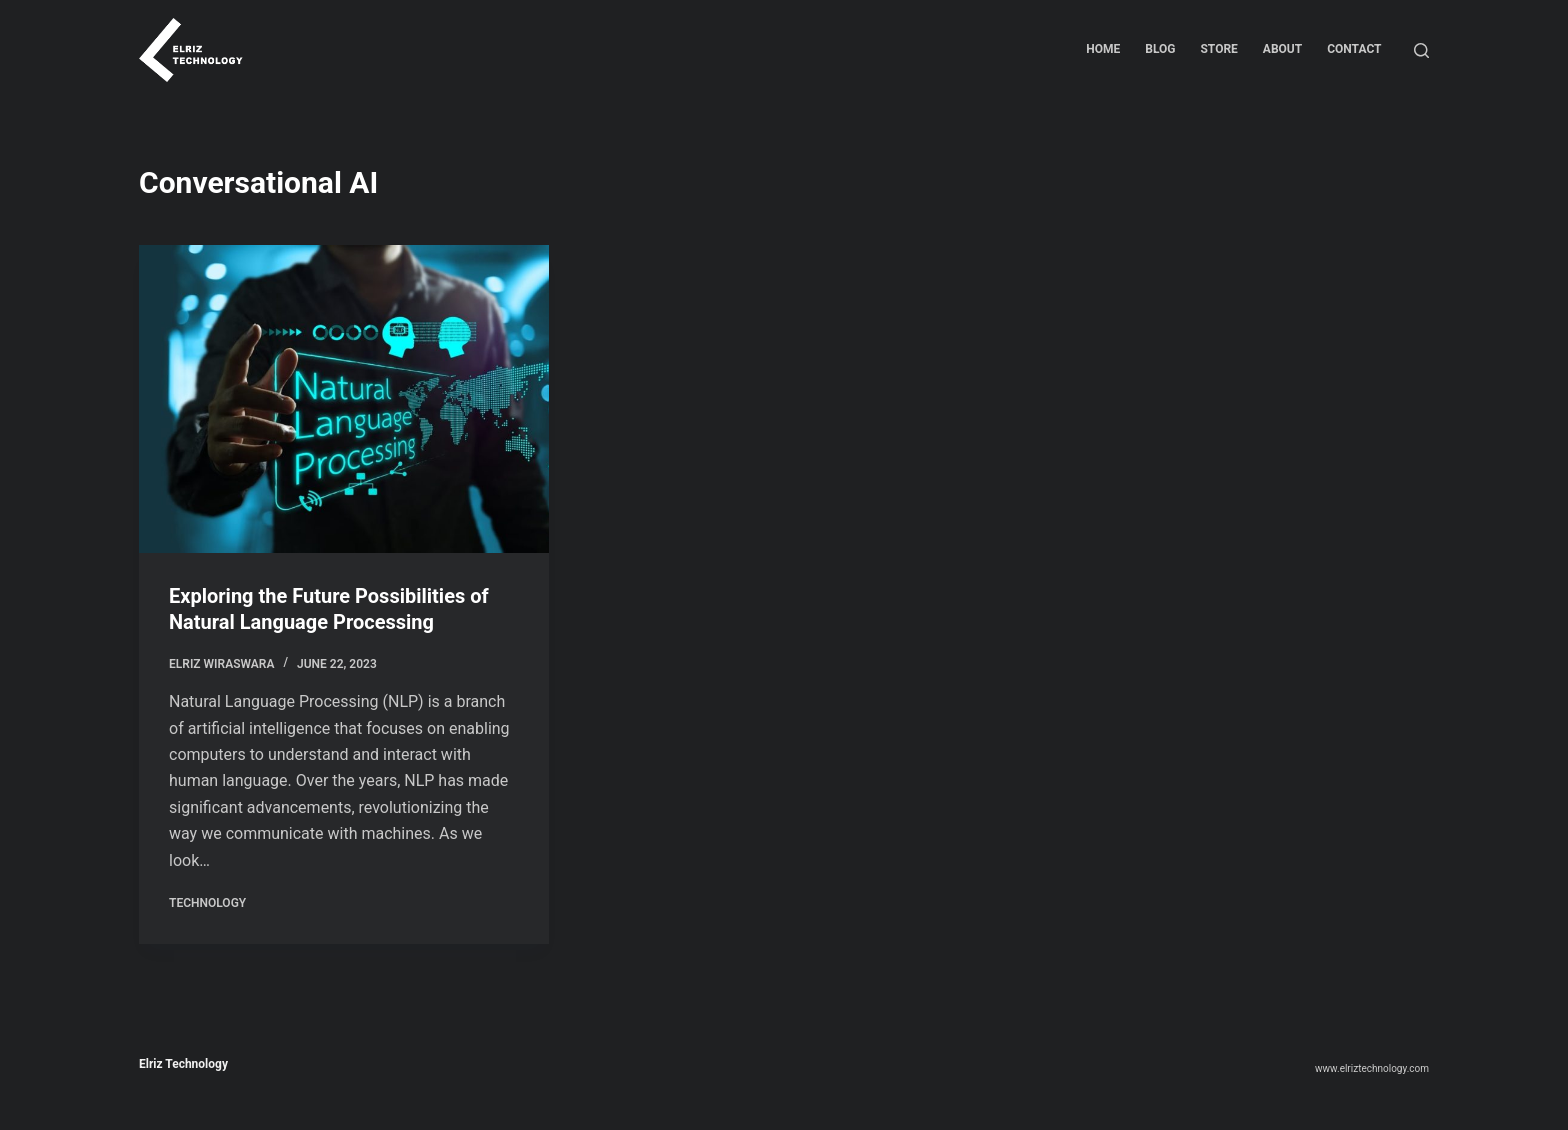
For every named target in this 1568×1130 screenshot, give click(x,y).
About (1282, 49)
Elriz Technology (183, 1064)
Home (1103, 49)
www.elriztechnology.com (1372, 1068)
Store (1218, 49)
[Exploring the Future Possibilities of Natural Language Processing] (344, 399)
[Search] (1421, 50)
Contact (1354, 49)
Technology (207, 903)
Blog (1160, 49)
